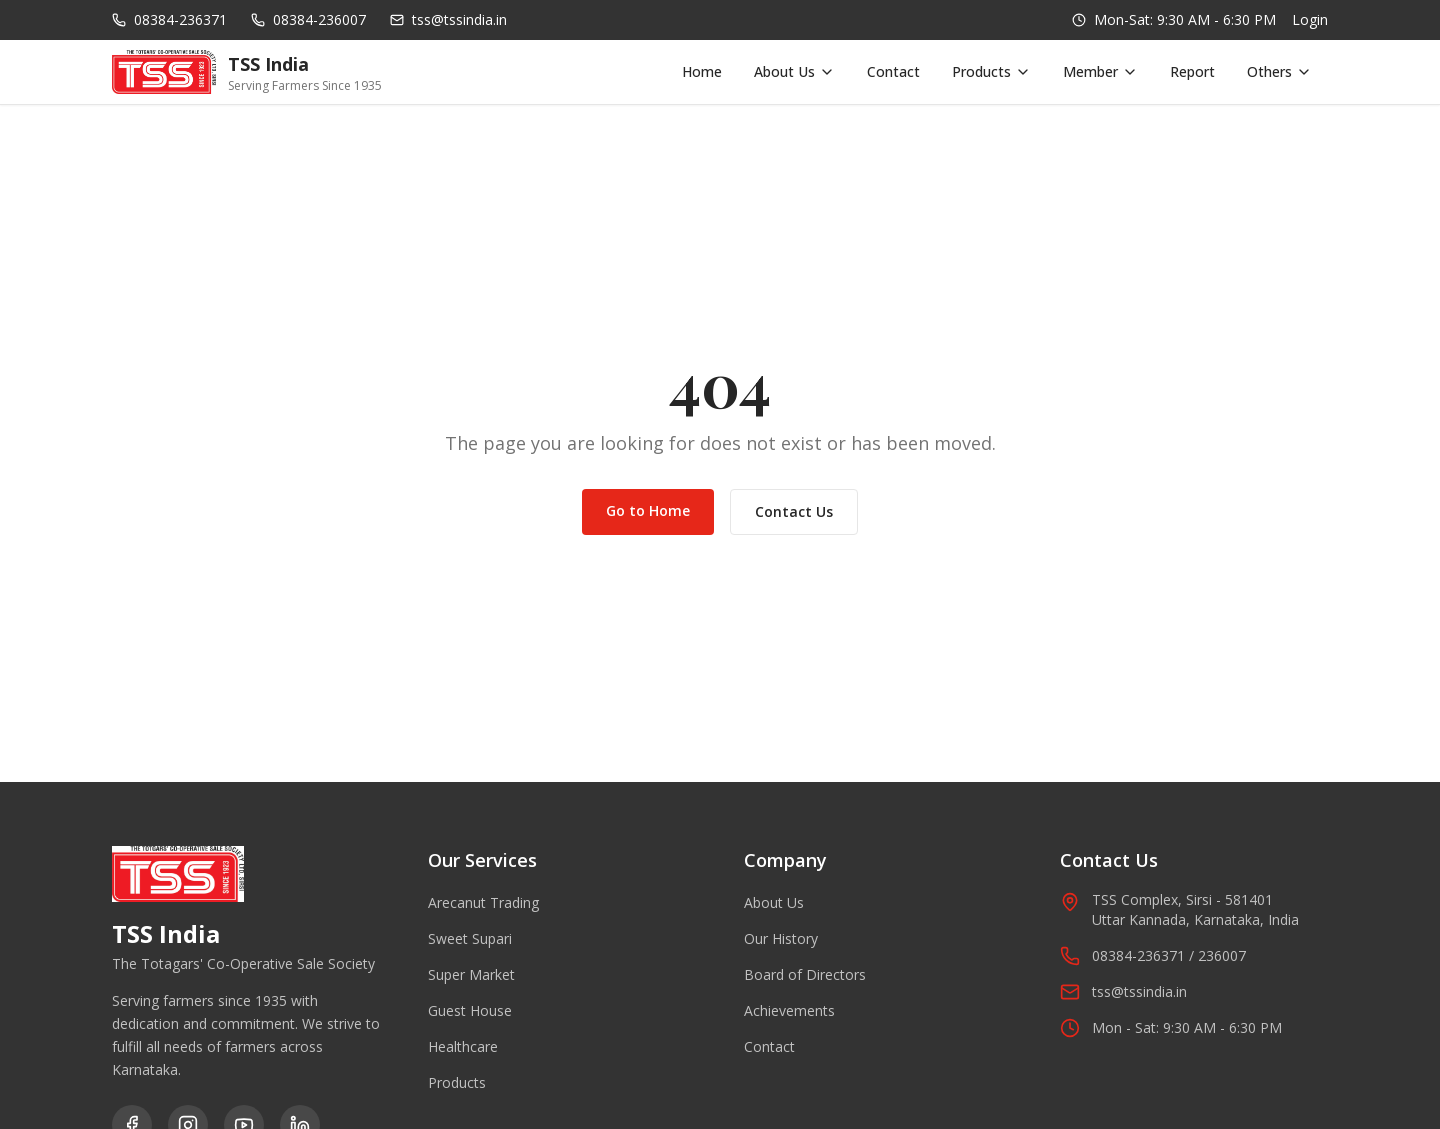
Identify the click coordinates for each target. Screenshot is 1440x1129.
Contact (893, 71)
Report (1192, 71)
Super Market (471, 974)
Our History (781, 938)
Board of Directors (805, 974)
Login (1310, 19)
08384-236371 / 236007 (1153, 956)
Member (1100, 71)
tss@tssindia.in (1123, 992)
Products (991, 71)
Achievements (789, 1010)
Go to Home (648, 510)
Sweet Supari (470, 938)
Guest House (470, 1010)
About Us (794, 71)
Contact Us (794, 511)
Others (1279, 71)
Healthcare (463, 1046)
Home (702, 71)
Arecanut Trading (483, 902)
